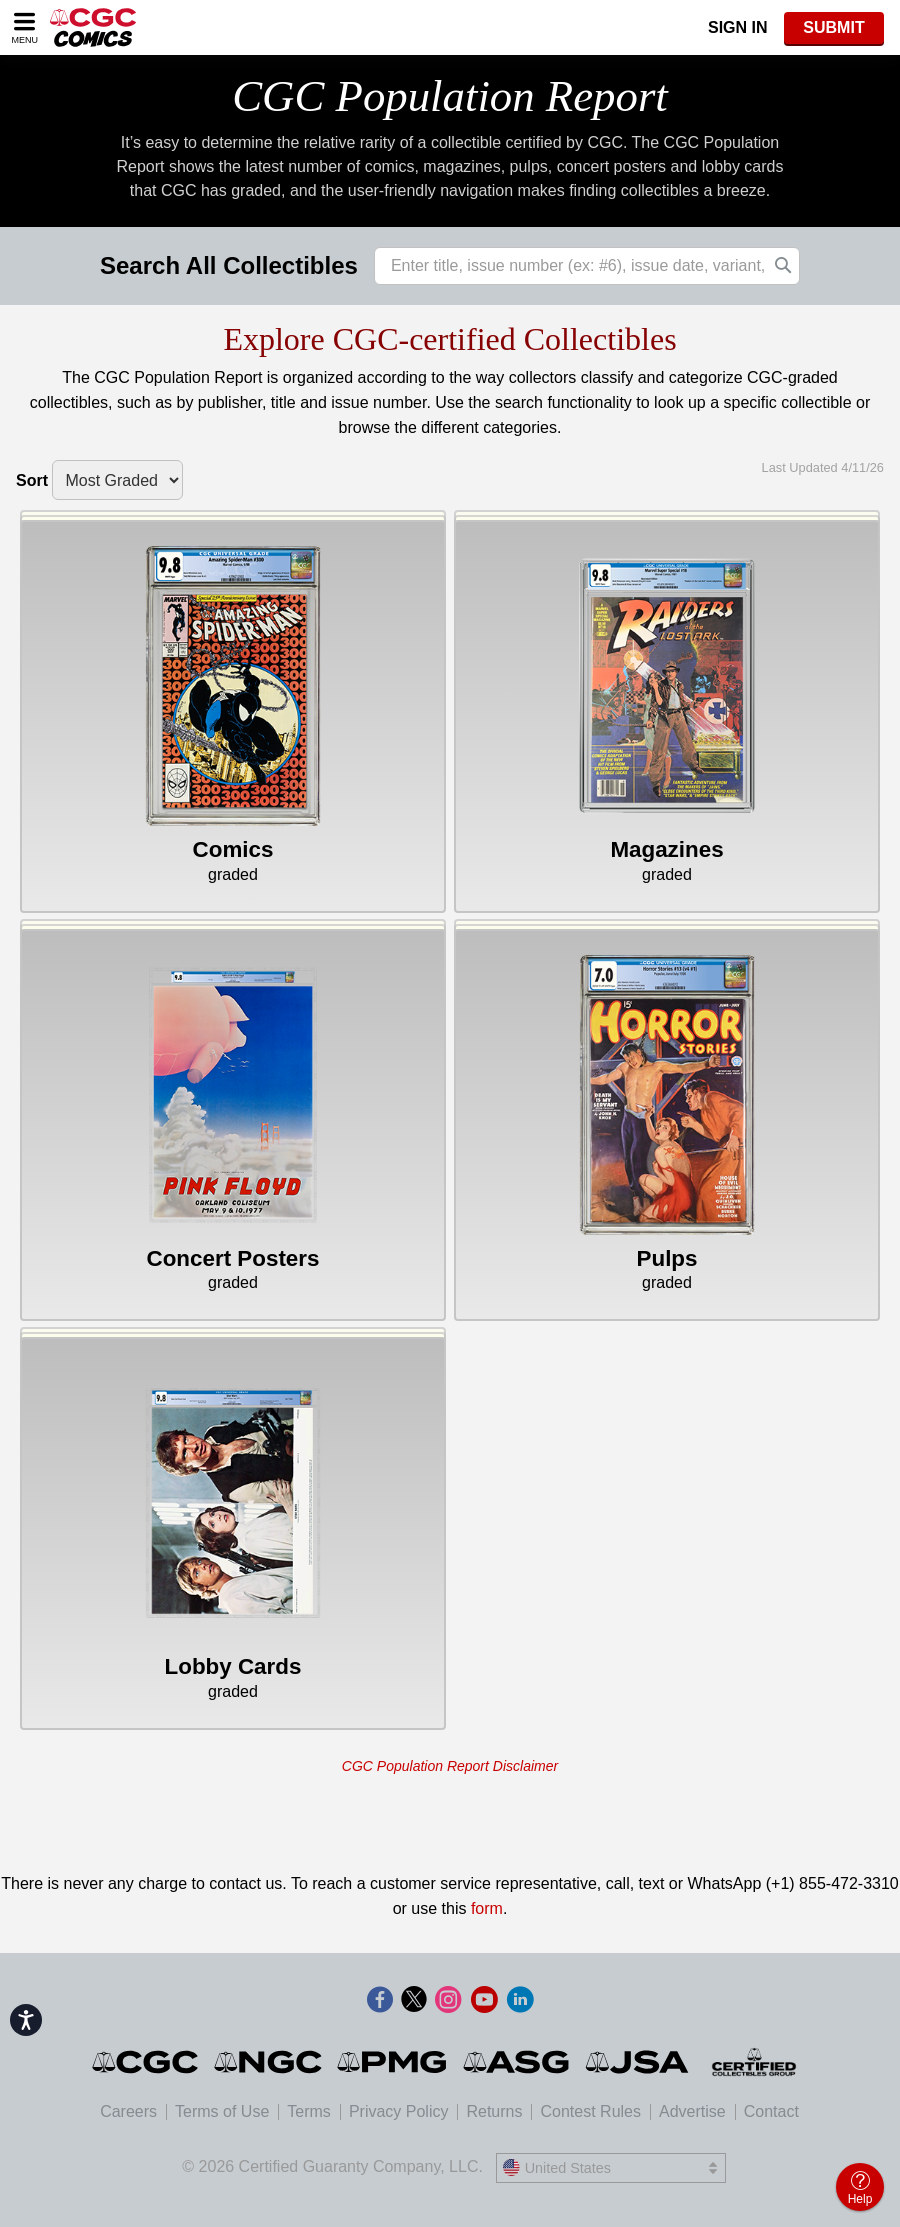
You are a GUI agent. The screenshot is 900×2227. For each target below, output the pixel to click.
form (487, 1908)
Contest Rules (590, 2111)
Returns (494, 2111)
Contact (771, 2111)
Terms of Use (222, 2111)
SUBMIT (833, 27)
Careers (128, 2111)
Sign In (738, 27)
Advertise (692, 2111)
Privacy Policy (399, 2111)
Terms (309, 2111)
